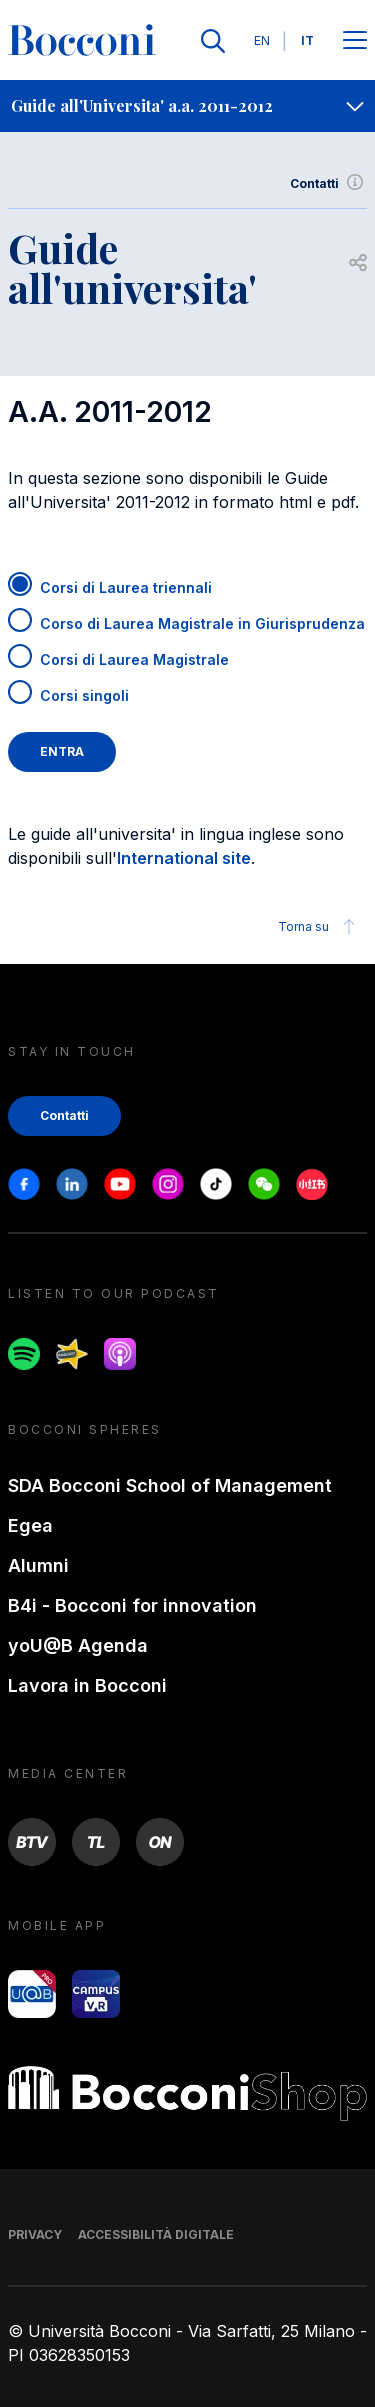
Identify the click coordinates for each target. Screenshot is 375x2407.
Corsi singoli (84, 695)
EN (262, 40)
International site (184, 858)
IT (307, 40)
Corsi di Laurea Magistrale (134, 659)
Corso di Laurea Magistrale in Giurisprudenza (202, 623)
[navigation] (187, 106)
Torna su (319, 927)
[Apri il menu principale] (355, 41)
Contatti (328, 184)
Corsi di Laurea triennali (126, 587)
